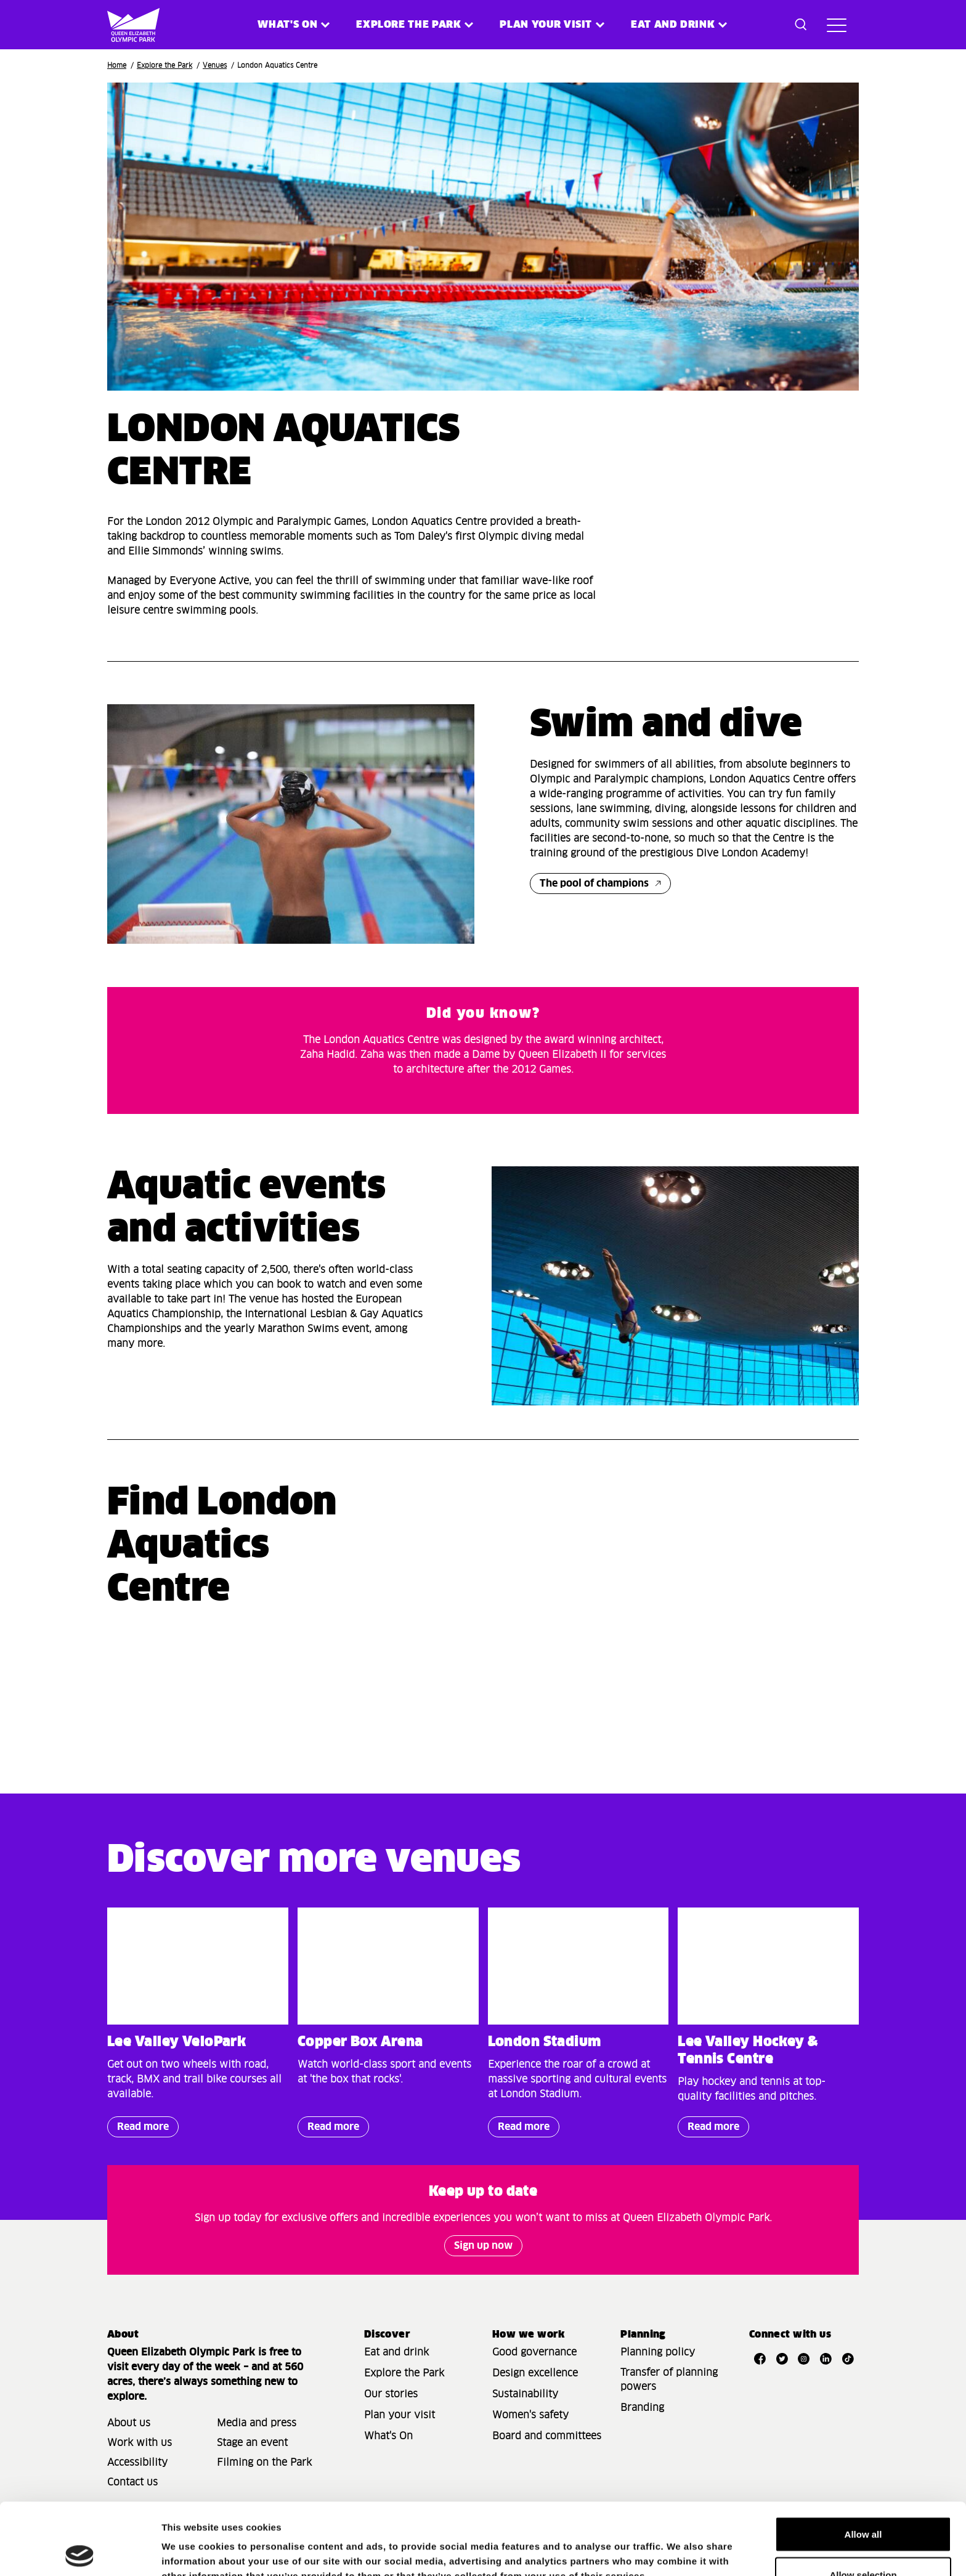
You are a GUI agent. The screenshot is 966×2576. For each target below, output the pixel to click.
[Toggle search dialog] (800, 24)
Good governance (534, 2352)
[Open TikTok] (848, 2358)
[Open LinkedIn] (826, 2358)
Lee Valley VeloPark (176, 2042)
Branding (642, 2408)
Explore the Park (408, 25)
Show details (646, 2544)
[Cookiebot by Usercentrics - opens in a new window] (80, 2552)
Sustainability (525, 2394)
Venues (215, 65)
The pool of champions (594, 883)
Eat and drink (396, 2352)
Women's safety (530, 2415)
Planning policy (657, 2352)
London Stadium (544, 2042)
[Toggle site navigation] (836, 24)
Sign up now (483, 2246)
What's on (287, 25)
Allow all (863, 2462)
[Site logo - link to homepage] (125, 24)
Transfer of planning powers (669, 2380)
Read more (138, 2129)
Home (116, 65)
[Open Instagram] (804, 2358)
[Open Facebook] (760, 2358)
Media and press (256, 2423)
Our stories (391, 2394)
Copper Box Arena (360, 2042)
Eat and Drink (673, 25)
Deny (863, 2543)
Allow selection (862, 2503)
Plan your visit (546, 25)
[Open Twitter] (782, 2358)
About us (128, 2423)
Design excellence (535, 2373)
